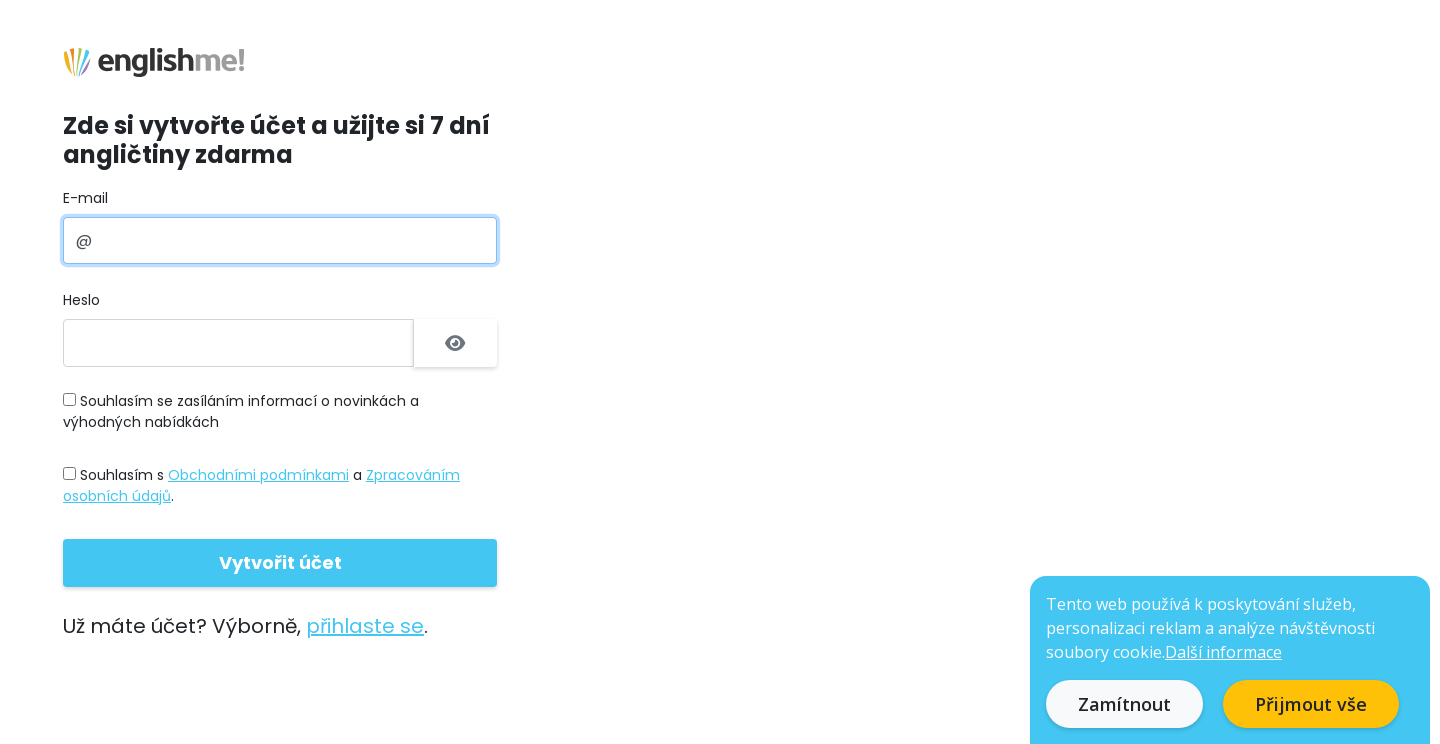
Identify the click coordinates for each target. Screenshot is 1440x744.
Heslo (81, 300)
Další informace (1223, 652)
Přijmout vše (1311, 704)
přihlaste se (365, 626)
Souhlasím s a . (261, 485)
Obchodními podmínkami (258, 475)
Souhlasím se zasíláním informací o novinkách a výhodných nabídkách (241, 411)
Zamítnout (1124, 704)
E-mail (85, 198)
